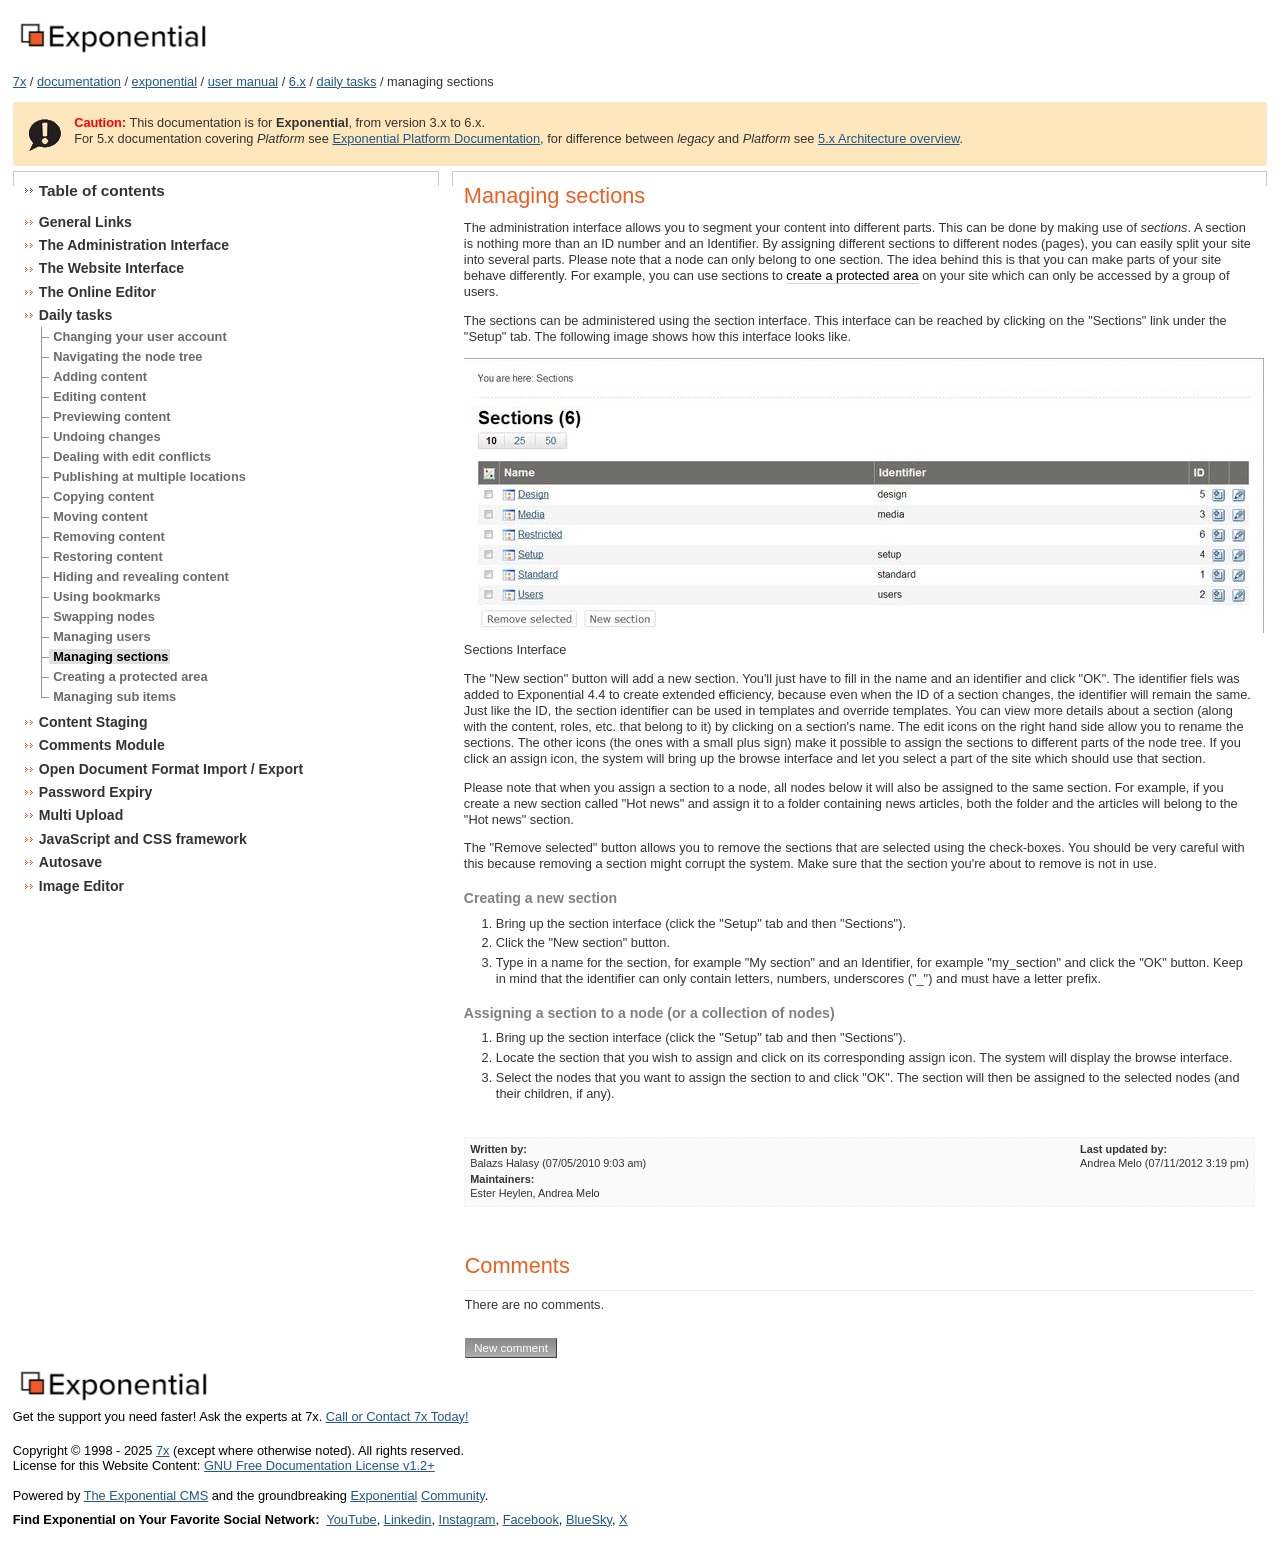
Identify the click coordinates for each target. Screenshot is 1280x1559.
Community (453, 1495)
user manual (243, 81)
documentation (79, 81)
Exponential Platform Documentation (436, 138)
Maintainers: (502, 1179)
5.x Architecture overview (889, 138)
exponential (164, 81)
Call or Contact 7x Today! (397, 1416)
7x (20, 81)
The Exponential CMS (146, 1495)
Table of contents (102, 190)
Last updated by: (1123, 1149)
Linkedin (408, 1519)
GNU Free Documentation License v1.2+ (319, 1465)
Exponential (383, 1495)
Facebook (531, 1519)
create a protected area (852, 275)
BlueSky (589, 1519)
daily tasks (347, 81)
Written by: (498, 1149)
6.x (297, 81)
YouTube (351, 1519)
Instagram (467, 1519)
